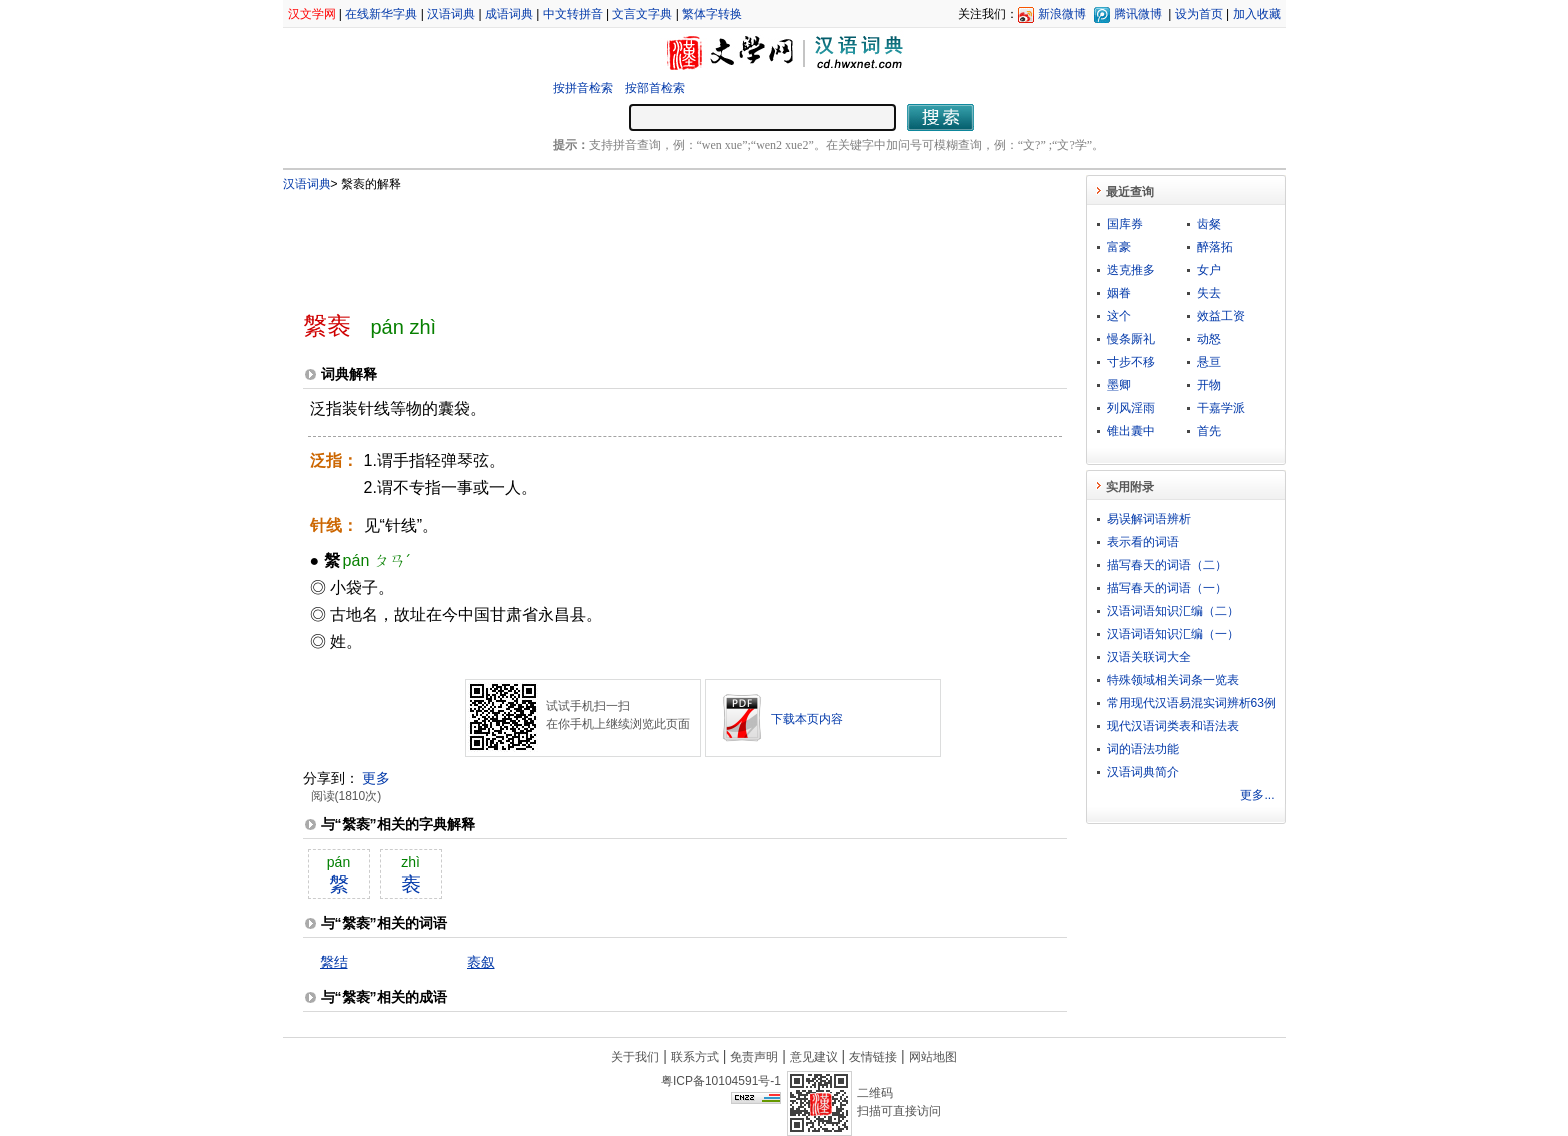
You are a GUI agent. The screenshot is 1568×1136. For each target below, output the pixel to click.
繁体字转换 (712, 14)
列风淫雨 (1131, 408)
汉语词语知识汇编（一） (1173, 634)
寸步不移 (1131, 362)
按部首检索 (655, 88)
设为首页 (1199, 14)
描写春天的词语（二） (1167, 565)
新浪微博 (1062, 14)
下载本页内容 (807, 719)
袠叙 (481, 962)
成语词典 (509, 14)
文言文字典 (642, 14)
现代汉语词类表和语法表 (1173, 726)
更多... (1257, 795)
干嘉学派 (1221, 408)
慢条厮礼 (1131, 339)
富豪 (1119, 247)
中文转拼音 (573, 14)
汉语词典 (451, 14)
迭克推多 (1131, 270)
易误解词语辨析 (1149, 519)
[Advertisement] (652, 243)
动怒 (1209, 339)
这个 (1119, 316)
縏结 (334, 962)
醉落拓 (1215, 247)
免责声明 (754, 1057)
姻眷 (1119, 293)
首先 (1209, 431)
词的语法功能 (1143, 749)
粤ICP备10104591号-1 (721, 1081)
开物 (1209, 385)
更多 (376, 778)
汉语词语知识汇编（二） (1173, 611)
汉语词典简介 (1143, 772)
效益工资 (1221, 316)
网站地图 (933, 1057)
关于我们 (635, 1057)
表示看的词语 (1143, 542)
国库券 (1125, 224)
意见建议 (814, 1057)
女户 (1209, 270)
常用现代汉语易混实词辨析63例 (1191, 703)
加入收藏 (1257, 14)
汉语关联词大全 (1149, 657)
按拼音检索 (583, 88)
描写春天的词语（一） (1167, 588)
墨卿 (1119, 385)
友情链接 (873, 1057)
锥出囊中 (1131, 431)
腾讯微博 (1138, 14)
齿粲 (1209, 224)
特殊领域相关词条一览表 (1173, 680)
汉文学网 (312, 14)
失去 (1209, 293)
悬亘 (1209, 362)
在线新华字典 (381, 14)
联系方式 (695, 1057)
